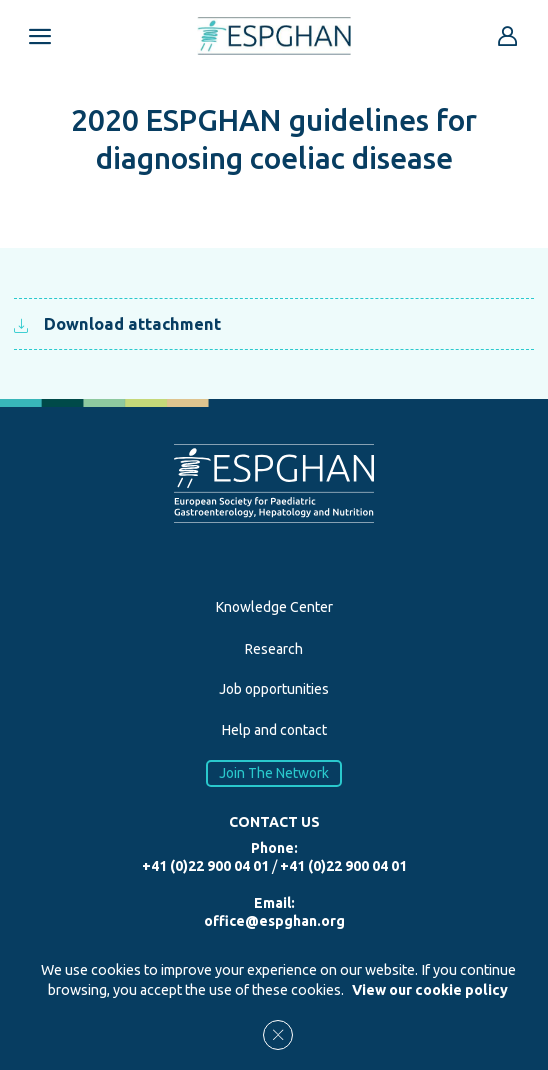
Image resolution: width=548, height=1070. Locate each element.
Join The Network (274, 773)
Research (274, 649)
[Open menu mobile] (40, 36)
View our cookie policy (430, 990)
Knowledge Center (274, 607)
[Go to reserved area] (508, 36)
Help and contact (274, 730)
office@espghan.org (274, 921)
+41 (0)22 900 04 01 (205, 866)
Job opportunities (274, 689)
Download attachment (117, 324)
